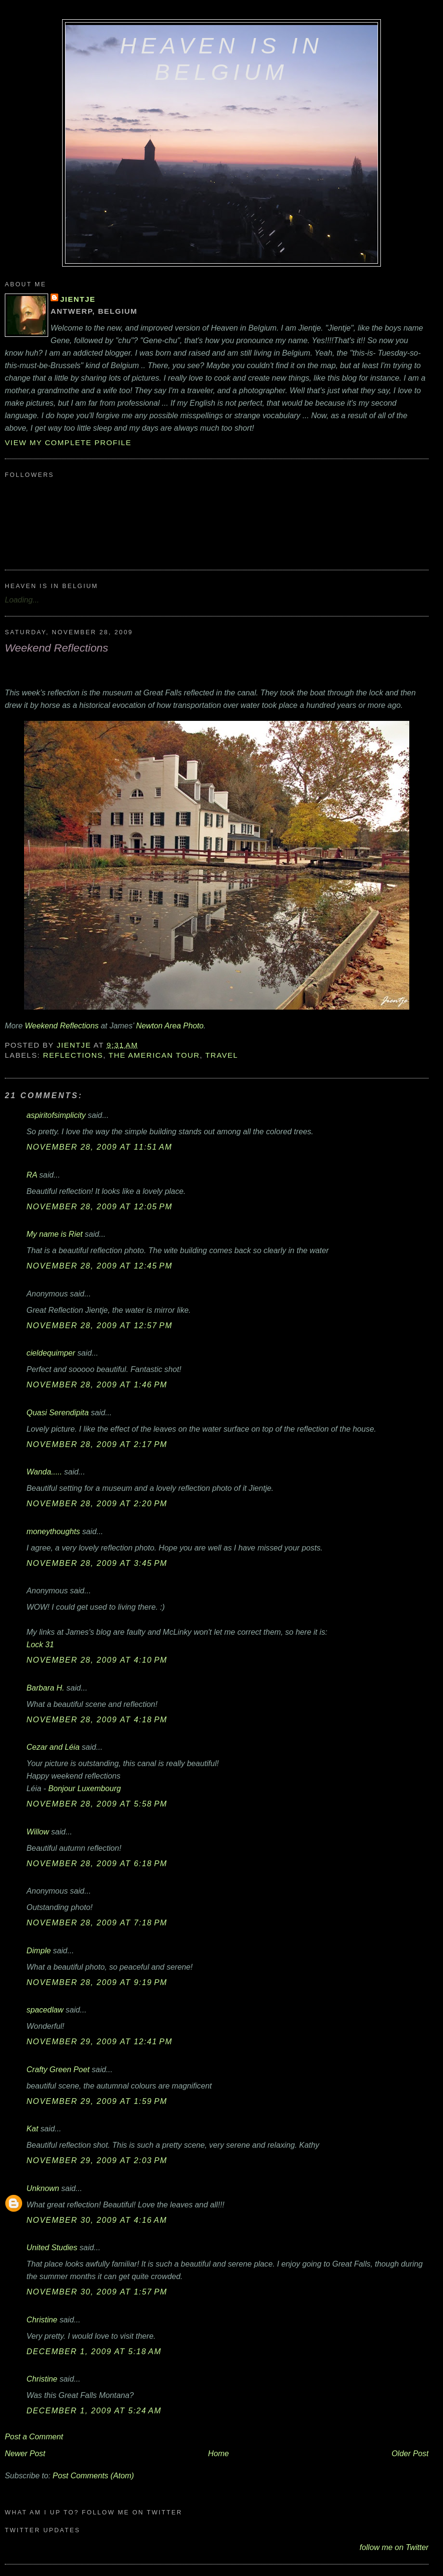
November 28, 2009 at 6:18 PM (97, 1863)
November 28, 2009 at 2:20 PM (97, 1503)
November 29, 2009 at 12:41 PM (99, 2041)
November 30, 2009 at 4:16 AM (96, 2220)
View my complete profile (68, 442)
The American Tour (154, 1055)
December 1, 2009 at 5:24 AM (93, 2410)
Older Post (410, 2453)
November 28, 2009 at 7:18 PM (97, 1922)
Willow (37, 1831)
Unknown (42, 2188)
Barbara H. (45, 1687)
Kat (32, 2128)
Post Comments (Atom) (93, 2475)
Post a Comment (34, 2436)
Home (218, 2453)
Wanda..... (44, 1471)
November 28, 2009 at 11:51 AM (99, 1146)
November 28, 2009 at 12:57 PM (99, 1325)
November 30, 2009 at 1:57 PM (97, 2291)
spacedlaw (45, 2009)
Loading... (22, 599)
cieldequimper (50, 1352)
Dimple (38, 1950)
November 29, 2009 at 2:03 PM (97, 2160)
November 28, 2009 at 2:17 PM (97, 1444)
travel (221, 1055)
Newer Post (25, 2453)
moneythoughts (53, 1531)
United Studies (52, 2247)
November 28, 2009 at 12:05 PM (99, 1206)
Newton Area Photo (169, 1025)
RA (31, 1174)
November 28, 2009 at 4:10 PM (97, 1659)
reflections (73, 1055)
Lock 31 (40, 1644)
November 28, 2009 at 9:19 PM (97, 1982)
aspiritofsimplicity (56, 1115)
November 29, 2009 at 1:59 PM (97, 2101)
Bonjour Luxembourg (84, 1788)
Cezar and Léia (52, 1747)
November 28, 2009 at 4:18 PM (97, 1719)
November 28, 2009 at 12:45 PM (99, 1265)
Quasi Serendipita (57, 1412)
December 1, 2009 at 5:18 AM (93, 2351)
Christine (41, 2319)
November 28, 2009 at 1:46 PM (97, 1384)
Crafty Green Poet (58, 2069)
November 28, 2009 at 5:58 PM (97, 1803)
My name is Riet (54, 1234)
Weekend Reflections (62, 1025)
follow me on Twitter (394, 2547)
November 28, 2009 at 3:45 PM (97, 1563)
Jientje (77, 299)
